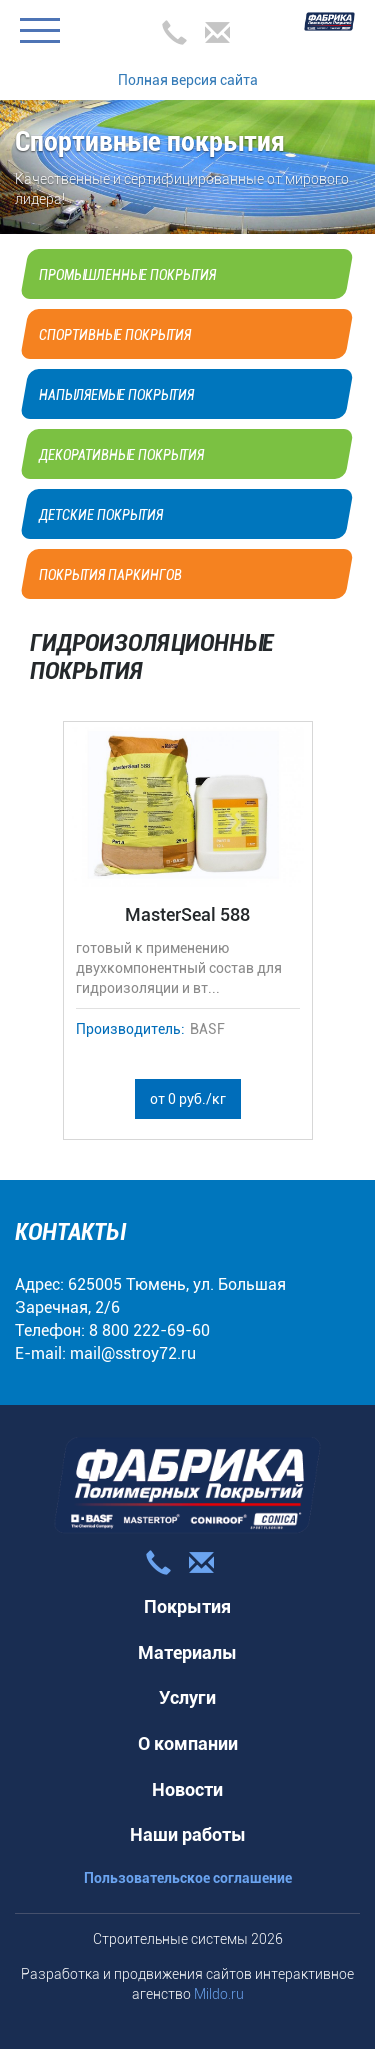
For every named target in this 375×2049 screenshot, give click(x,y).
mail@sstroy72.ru (133, 1353)
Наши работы (188, 1834)
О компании (188, 1743)
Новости (187, 1789)
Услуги (187, 1697)
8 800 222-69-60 (149, 1330)
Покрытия (187, 1606)
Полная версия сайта (188, 80)
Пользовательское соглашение (188, 1878)
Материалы (187, 1652)
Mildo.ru (219, 1994)
